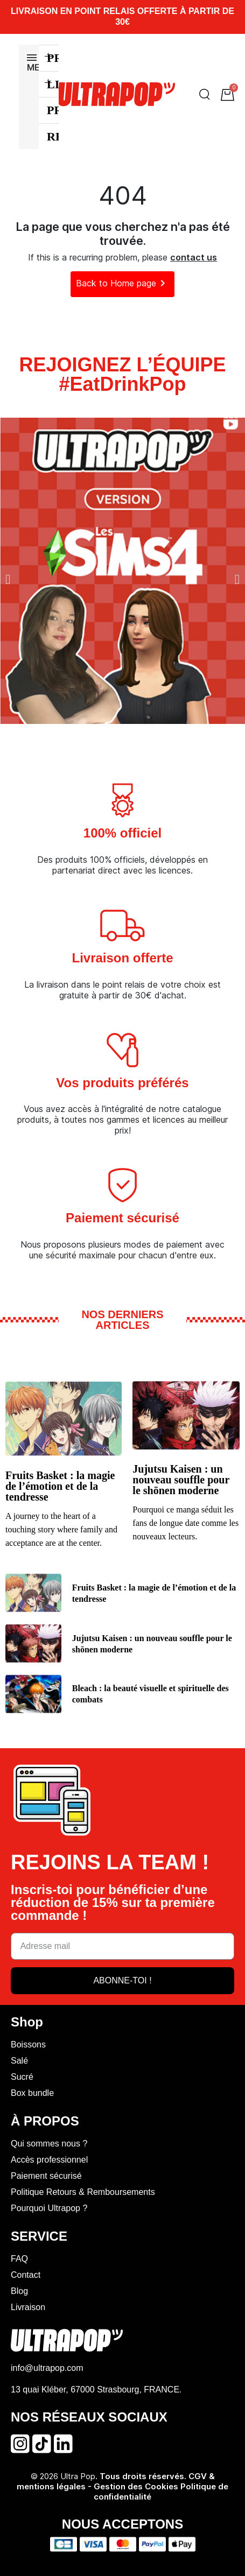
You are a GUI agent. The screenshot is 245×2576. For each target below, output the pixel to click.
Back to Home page (122, 283)
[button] (7, 579)
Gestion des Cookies (137, 2486)
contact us (193, 257)
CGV (197, 2476)
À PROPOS (45, 2121)
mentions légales (51, 2486)
